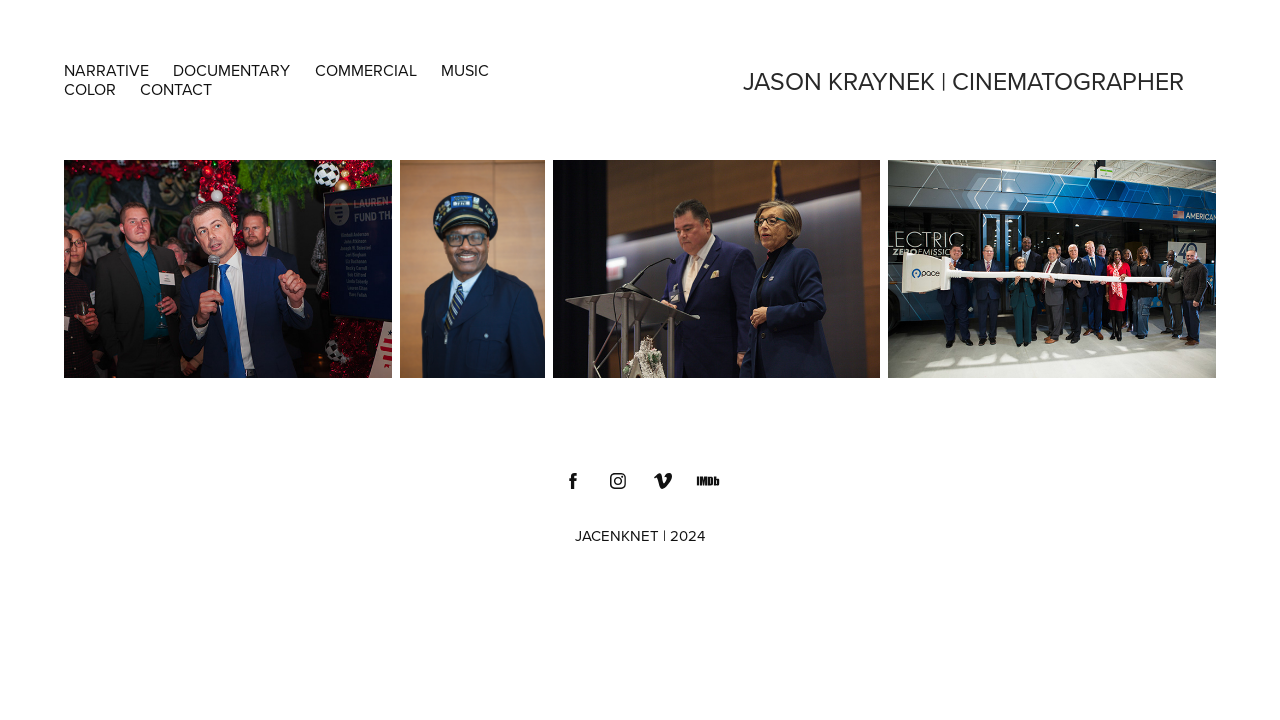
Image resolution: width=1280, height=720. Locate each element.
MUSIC (465, 70)
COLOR (90, 89)
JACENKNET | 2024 (640, 535)
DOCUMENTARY (231, 70)
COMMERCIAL (366, 70)
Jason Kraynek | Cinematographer (963, 80)
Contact (176, 89)
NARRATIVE (106, 70)
